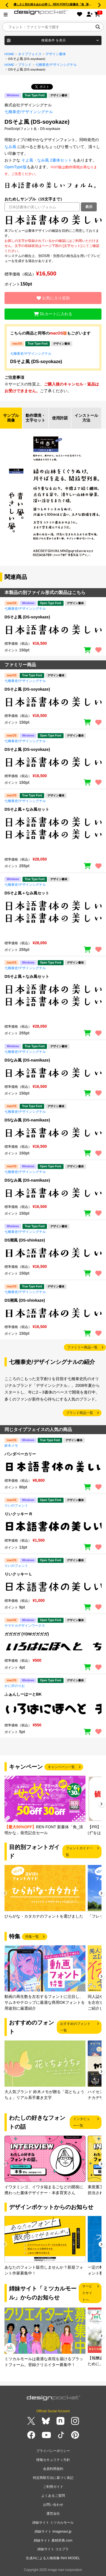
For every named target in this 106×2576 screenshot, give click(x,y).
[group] (44, 1806)
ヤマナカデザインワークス (24, 1626)
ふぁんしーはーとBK (23, 1694)
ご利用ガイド (53, 2487)
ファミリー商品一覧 (82, 1347)
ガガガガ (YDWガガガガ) (26, 1634)
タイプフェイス (30, 54)
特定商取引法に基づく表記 (53, 2478)
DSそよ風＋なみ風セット (26, 809)
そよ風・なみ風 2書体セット (46, 160)
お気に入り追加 (53, 298)
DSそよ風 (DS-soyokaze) (36, 361)
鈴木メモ (11, 1446)
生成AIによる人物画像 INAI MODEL (53, 2558)
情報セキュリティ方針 (53, 2460)
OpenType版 (15, 167)
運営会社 (53, 2514)
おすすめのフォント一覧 (75, 2027)
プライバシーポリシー (53, 2451)
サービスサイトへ (87, 2293)
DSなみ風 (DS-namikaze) (27, 1060)
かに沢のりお (14, 1686)
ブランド (24, 64)
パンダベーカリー (20, 1454)
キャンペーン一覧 (61, 1767)
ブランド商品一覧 (79, 1413)
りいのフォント (16, 1505)
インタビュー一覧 (81, 2122)
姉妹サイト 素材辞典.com (53, 2540)
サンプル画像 (11, 418)
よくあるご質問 (53, 2496)
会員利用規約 (53, 2469)
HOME (9, 54)
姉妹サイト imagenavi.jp (53, 2531)
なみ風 (10, 146)
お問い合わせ (53, 2505)
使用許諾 (60, 418)
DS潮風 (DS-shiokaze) (24, 1240)
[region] (53, 220)
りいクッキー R (18, 1514)
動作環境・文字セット (35, 418)
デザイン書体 (56, 54)
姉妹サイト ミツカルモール (53, 2522)
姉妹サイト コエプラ (53, 2549)
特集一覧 (32, 1937)
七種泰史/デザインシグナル (56, 64)
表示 (89, 207)
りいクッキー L (17, 1574)
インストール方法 (86, 418)
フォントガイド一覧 (79, 1851)
